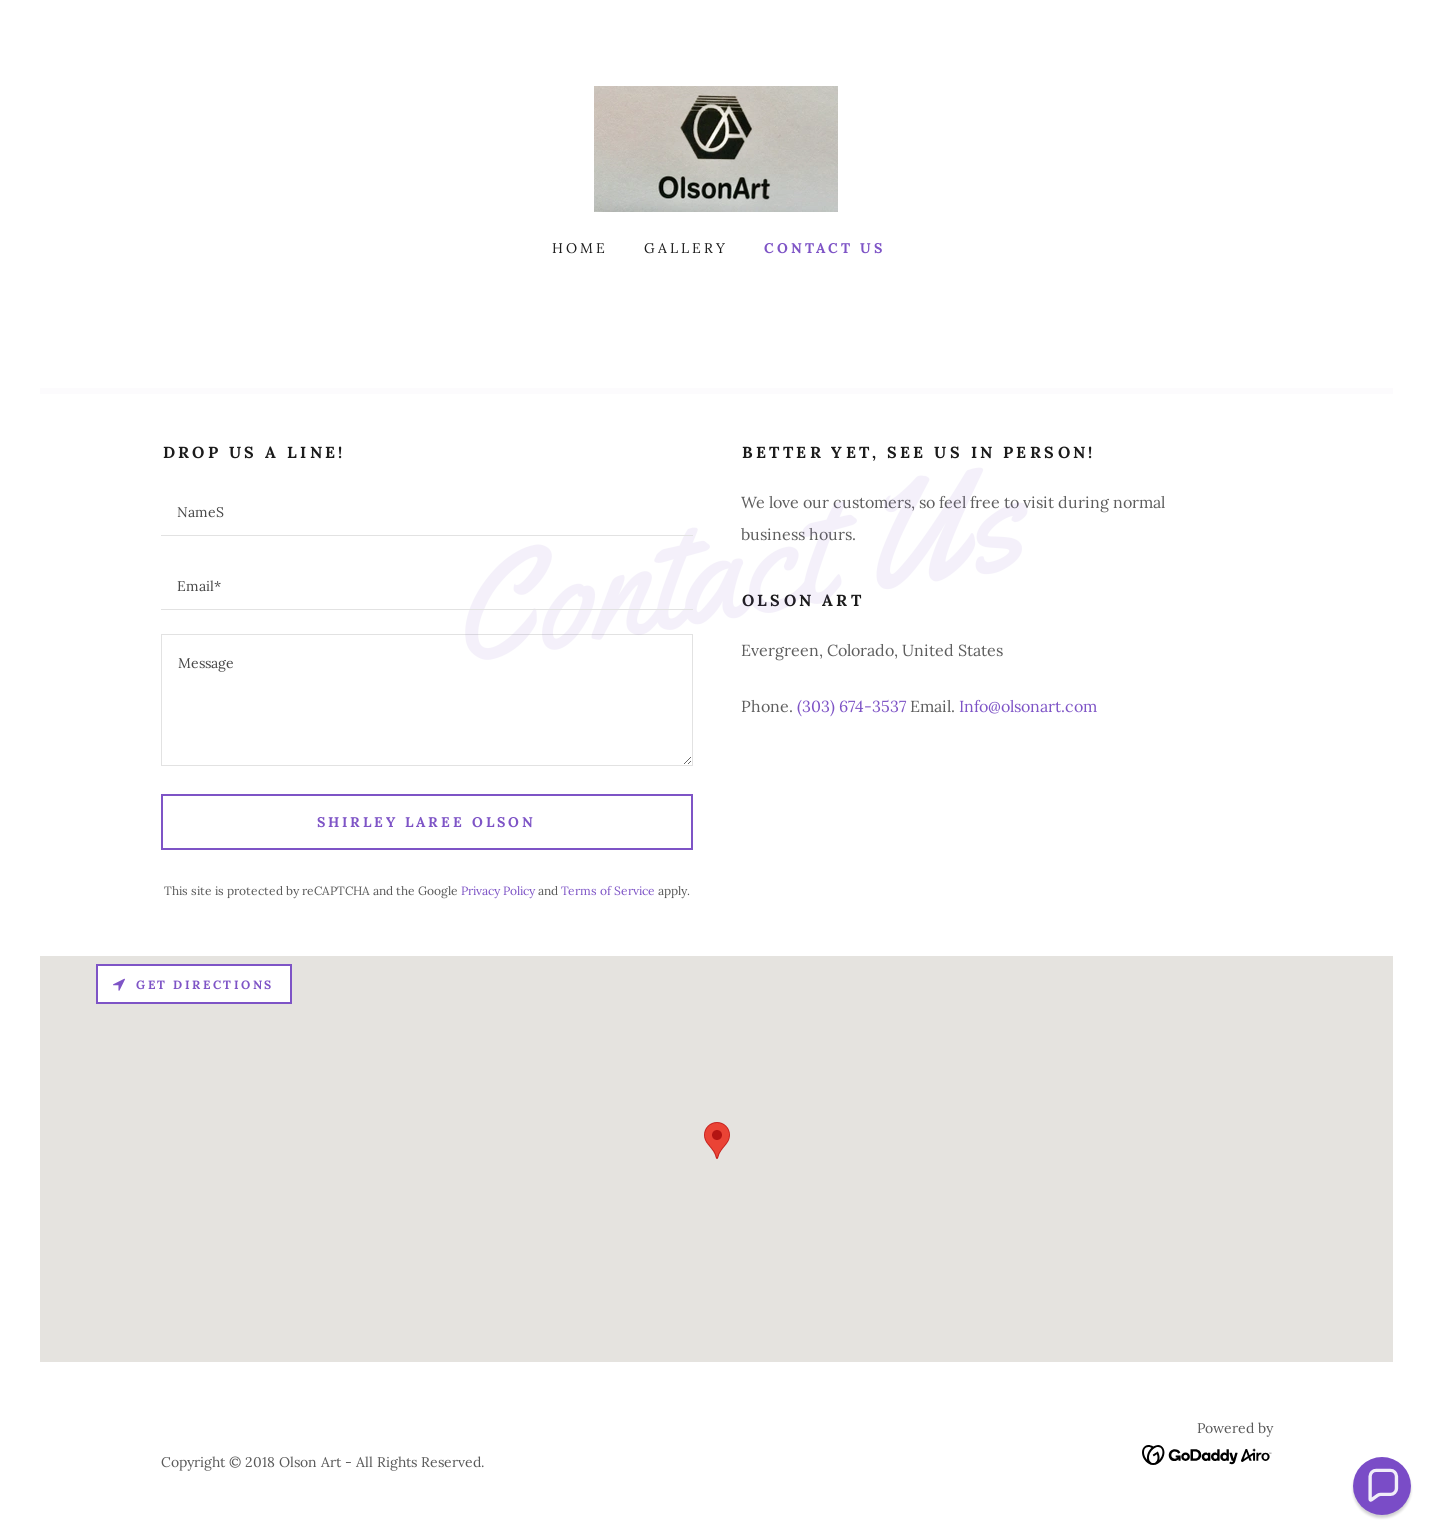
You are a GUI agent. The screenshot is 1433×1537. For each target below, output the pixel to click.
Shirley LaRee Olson (426, 822)
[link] (716, 147)
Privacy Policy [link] (498, 890)
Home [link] (580, 248)
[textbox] (427, 511)
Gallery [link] (686, 248)
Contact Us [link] (824, 248)
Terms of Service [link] (608, 890)
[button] (1382, 1486)
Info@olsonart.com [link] (1028, 706)
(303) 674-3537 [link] (851, 706)
